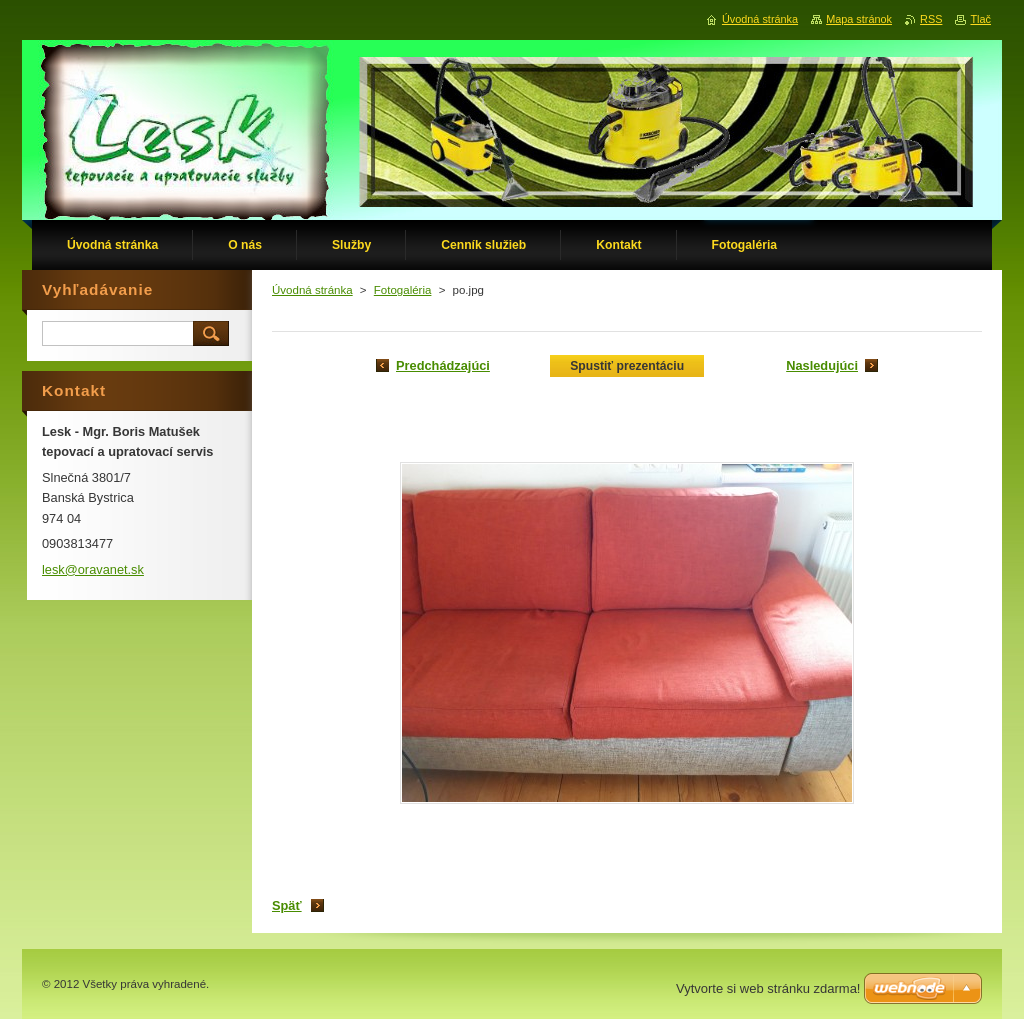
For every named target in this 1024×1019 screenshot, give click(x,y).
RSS (931, 19)
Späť (287, 905)
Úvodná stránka (312, 290)
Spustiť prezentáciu (627, 366)
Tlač (980, 19)
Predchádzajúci (443, 365)
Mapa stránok (859, 19)
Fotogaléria (403, 290)
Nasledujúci (822, 365)
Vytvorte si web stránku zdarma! (768, 988)
